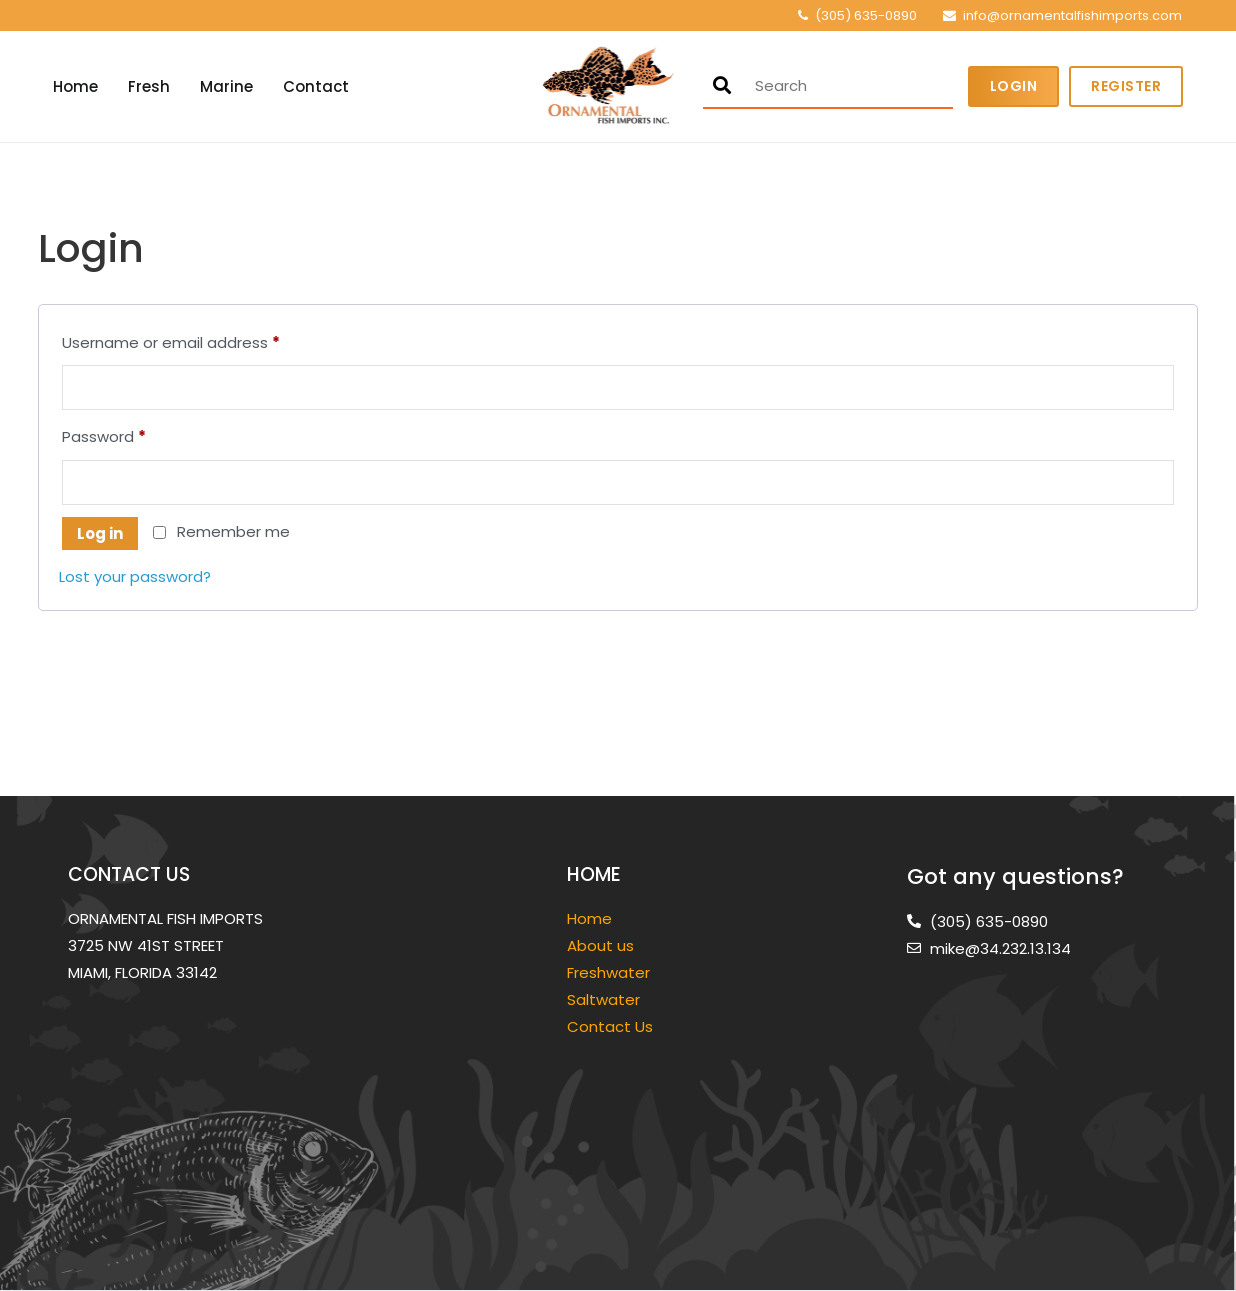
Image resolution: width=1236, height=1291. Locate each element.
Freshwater (610, 972)
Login (1014, 86)
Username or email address (203, 340)
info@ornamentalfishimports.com (1072, 15)
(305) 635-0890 (866, 15)
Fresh (149, 86)
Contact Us (610, 1026)
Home (75, 86)
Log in (100, 533)
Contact (316, 86)
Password (136, 434)
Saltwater (605, 999)
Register (1126, 86)
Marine (226, 86)
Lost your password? (135, 576)
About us (600, 945)
